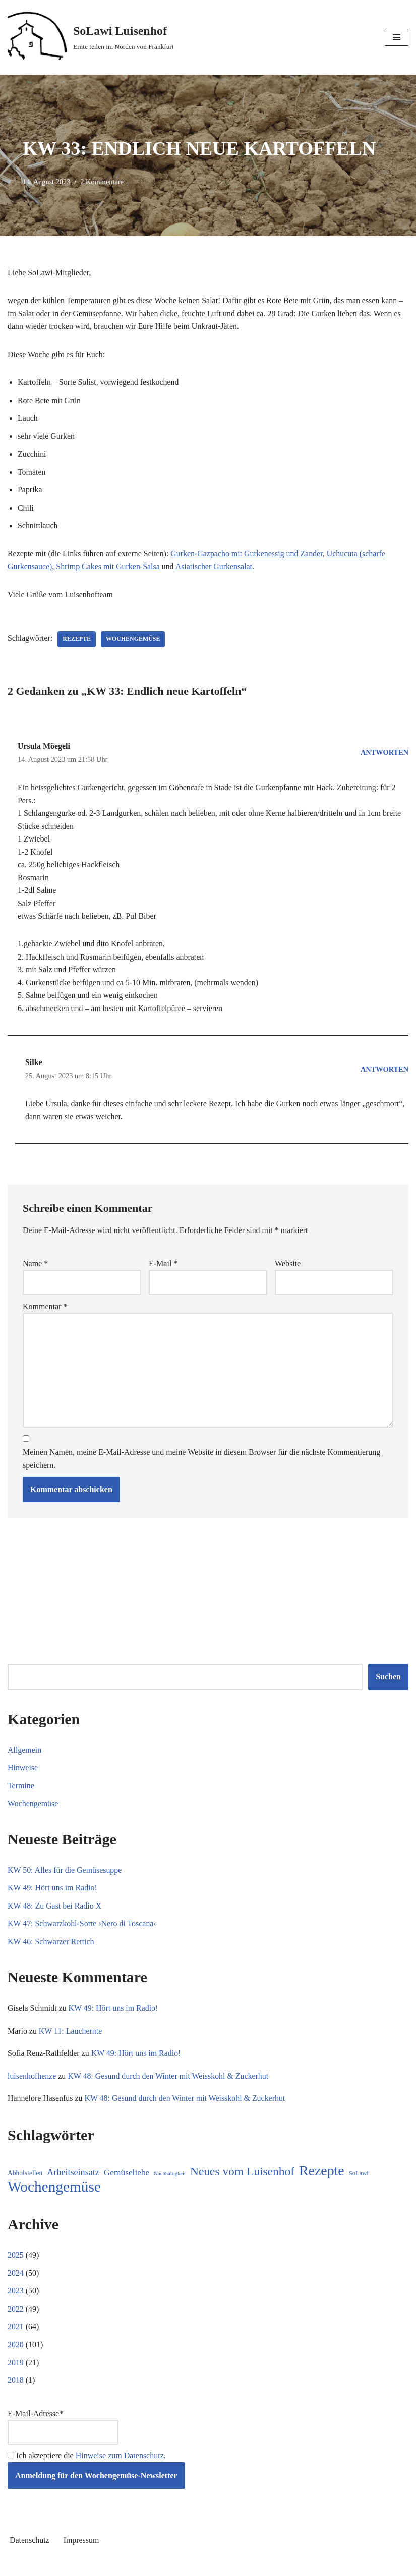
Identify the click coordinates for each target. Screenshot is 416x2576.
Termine (21, 1788)
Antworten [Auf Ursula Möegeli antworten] (384, 753)
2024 (16, 2277)
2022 (16, 2313)
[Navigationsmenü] (396, 37)
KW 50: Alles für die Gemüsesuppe (65, 1873)
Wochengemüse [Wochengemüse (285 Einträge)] (54, 2191)
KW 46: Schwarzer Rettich (51, 1945)
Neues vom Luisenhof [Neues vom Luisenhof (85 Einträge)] (242, 2175)
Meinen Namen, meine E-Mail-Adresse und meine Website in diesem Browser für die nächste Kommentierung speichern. (201, 1461)
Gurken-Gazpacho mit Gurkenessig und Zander (247, 554)
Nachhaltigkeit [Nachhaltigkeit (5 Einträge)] (170, 2177)
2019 (16, 2367)
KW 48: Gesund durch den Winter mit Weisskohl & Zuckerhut (169, 2080)
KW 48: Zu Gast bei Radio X (55, 1909)
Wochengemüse (133, 640)
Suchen (388, 1679)
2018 (16, 2385)
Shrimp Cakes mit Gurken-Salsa (108, 567)
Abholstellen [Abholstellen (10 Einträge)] (25, 2177)
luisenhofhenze (32, 2080)
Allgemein (25, 1753)
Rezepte (77, 640)
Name (35, 1265)
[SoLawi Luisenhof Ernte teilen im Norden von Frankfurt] (91, 37)
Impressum (81, 2544)
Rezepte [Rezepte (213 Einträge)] (321, 2174)
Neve (162, 2565)
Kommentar (45, 1309)
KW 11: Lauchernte (70, 2034)
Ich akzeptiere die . (87, 2460)
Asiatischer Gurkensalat (215, 567)
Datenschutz (29, 2544)
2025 (16, 2259)
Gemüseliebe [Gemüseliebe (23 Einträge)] (126, 2176)
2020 (16, 2348)
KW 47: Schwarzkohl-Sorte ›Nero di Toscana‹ (82, 1927)
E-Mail (163, 1265)
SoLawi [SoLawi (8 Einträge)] (359, 2177)
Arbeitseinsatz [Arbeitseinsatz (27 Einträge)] (73, 2176)
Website (288, 1265)
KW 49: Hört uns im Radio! (53, 1891)
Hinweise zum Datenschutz (120, 2460)
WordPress (244, 2565)
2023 (16, 2295)
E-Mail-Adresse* (63, 2431)
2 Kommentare (102, 182)
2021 (16, 2331)
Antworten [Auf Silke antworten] (384, 1071)
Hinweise (23, 1770)
